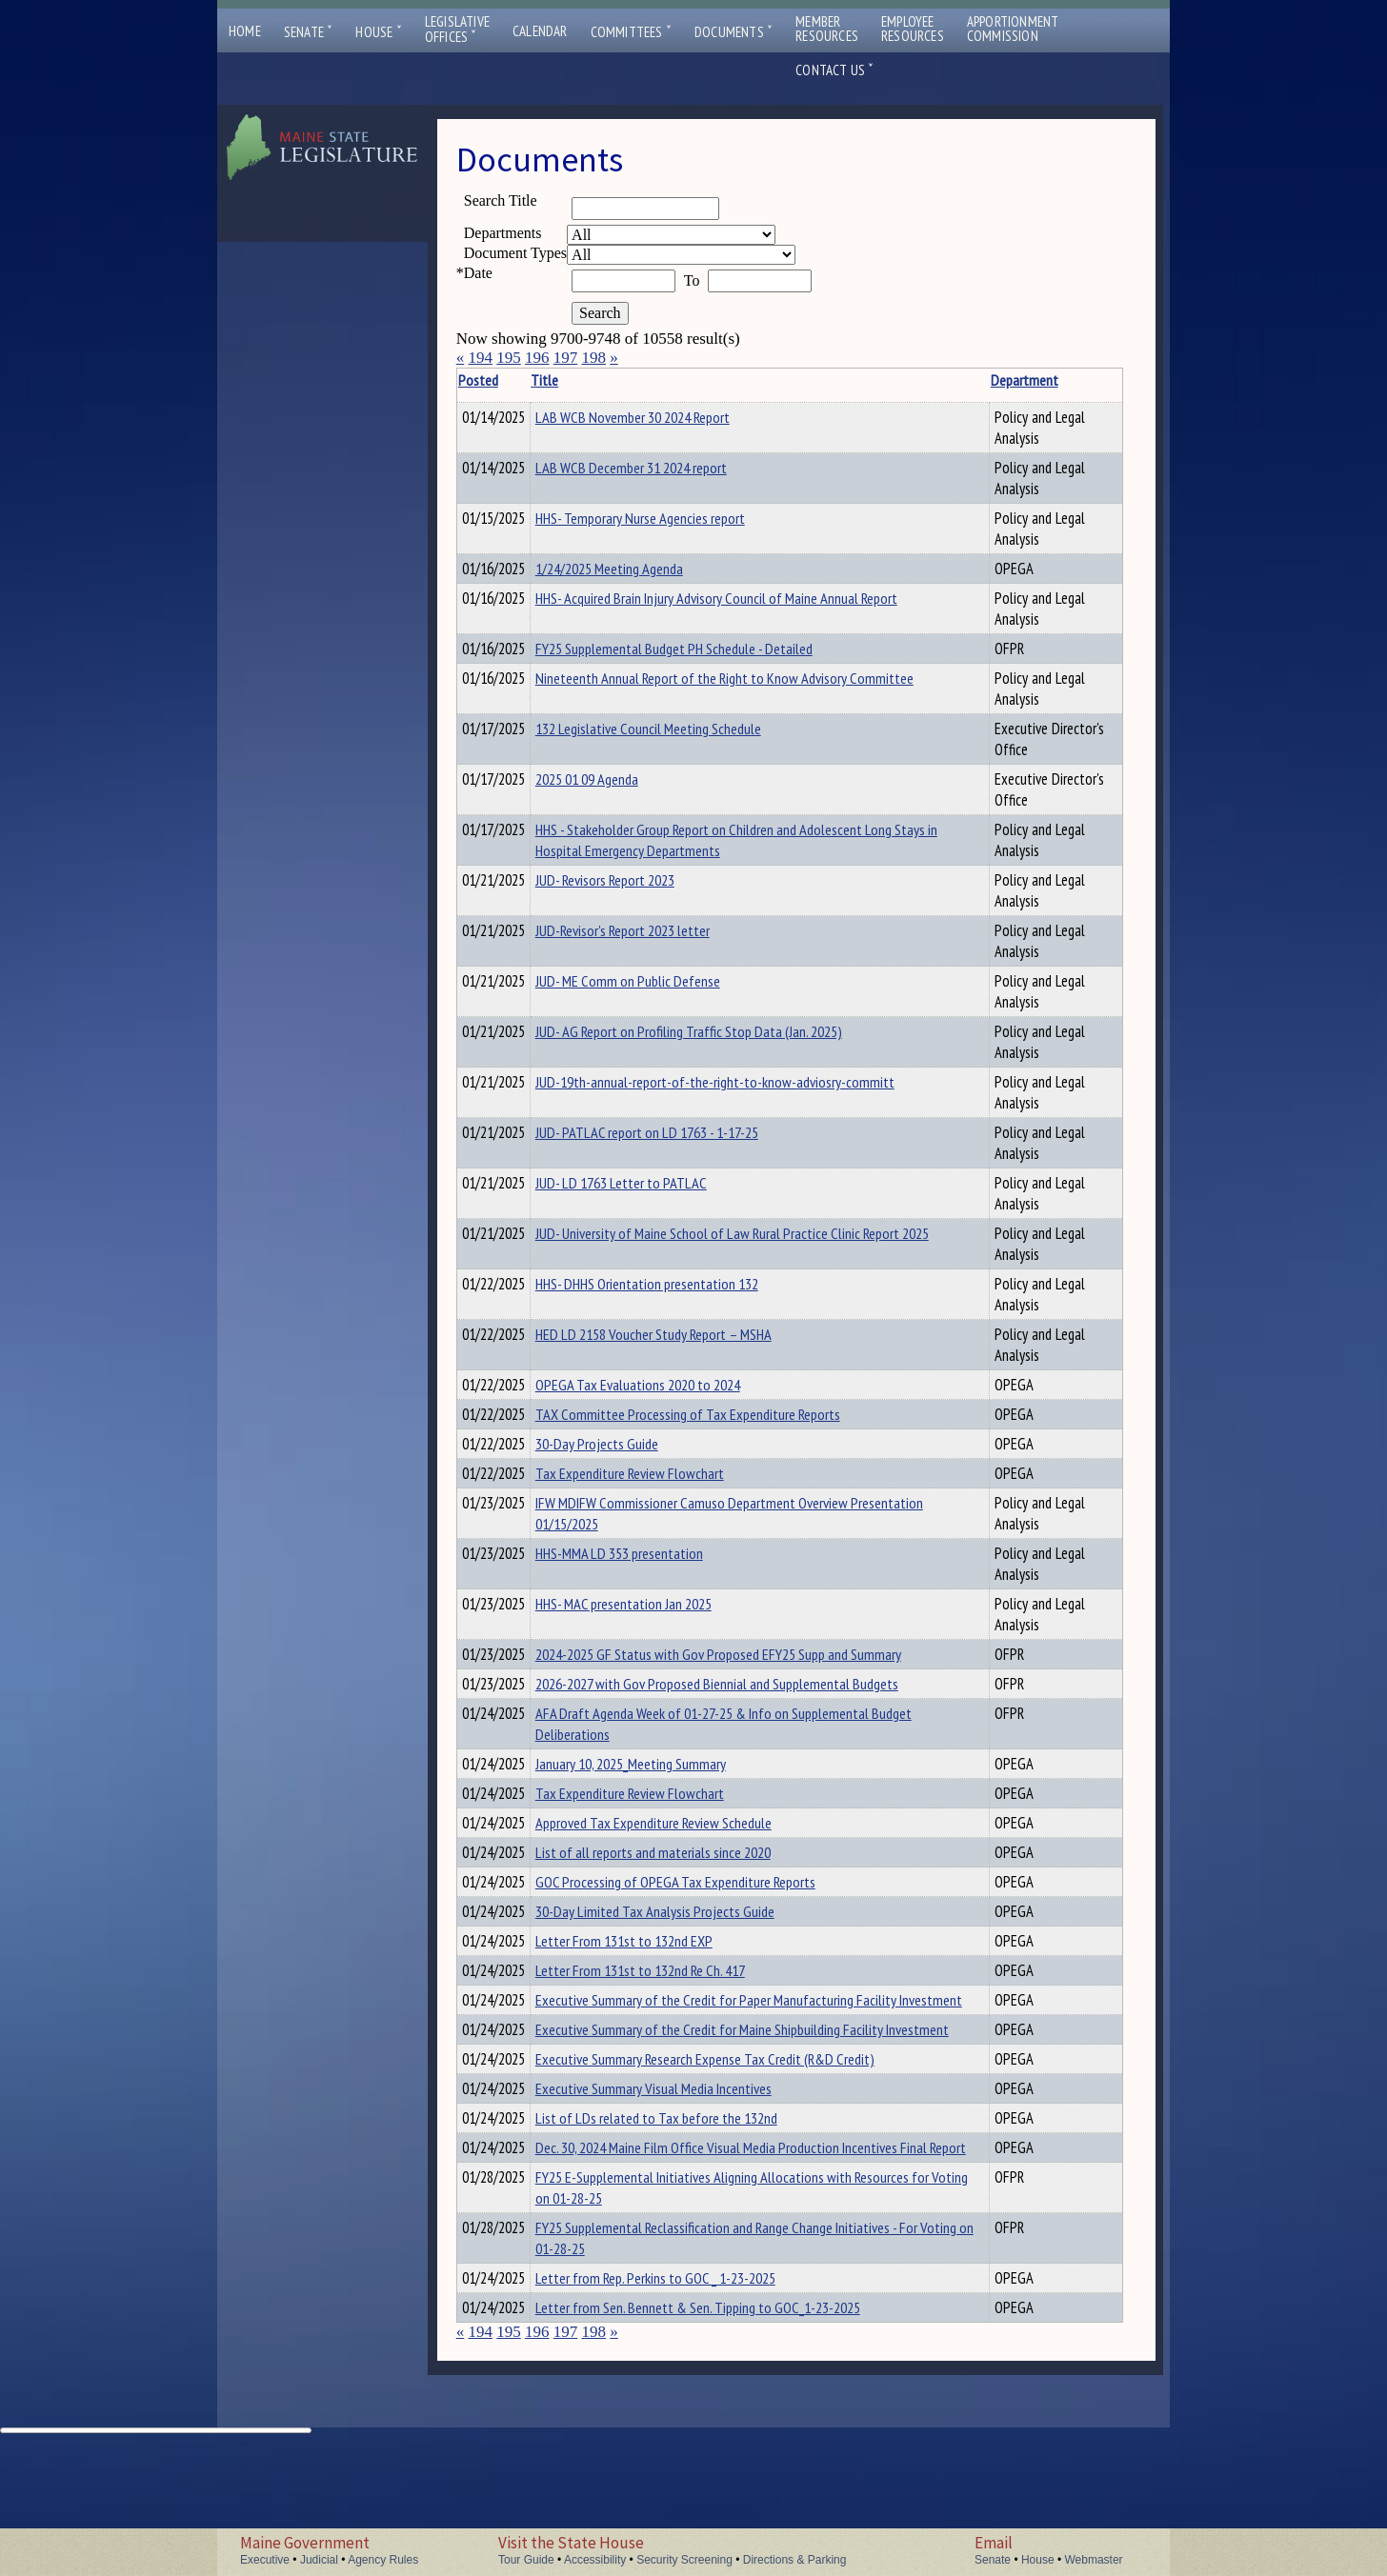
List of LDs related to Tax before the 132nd (686, 2211)
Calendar (540, 31)
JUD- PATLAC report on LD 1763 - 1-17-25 (676, 1138)
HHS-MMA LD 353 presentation (649, 1570)
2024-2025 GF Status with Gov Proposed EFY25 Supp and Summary (748, 1671)
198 (593, 358)
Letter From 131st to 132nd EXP (653, 1980)
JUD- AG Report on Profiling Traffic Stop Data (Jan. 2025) (718, 1037)
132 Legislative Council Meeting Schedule (678, 734)
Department (973, 379)
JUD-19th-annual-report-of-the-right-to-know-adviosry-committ (744, 1087)
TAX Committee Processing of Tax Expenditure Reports (717, 1422)
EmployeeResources (912, 28)
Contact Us (834, 70)
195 (508, 358)
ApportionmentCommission (1013, 28)
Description (1089, 379)
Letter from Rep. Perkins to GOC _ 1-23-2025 (685, 2395)
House (378, 32)
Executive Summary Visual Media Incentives (683, 2178)
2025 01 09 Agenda (616, 784)
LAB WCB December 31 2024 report (660, 467)
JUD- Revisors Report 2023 (634, 885)
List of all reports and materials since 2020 (682, 1883)
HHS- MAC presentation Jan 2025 (653, 1620)
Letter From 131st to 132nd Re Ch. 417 (669, 2013)
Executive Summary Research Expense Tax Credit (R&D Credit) (734, 2146)
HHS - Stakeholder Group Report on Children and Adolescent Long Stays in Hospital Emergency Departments (743, 846)
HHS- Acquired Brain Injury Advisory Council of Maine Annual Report (746, 600)
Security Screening (684, 2559)
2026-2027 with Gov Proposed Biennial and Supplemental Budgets (746, 1703)
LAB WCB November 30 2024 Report (662, 417)
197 (565, 358)
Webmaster (1093, 2559)
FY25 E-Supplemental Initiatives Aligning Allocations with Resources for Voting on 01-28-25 (723, 2305)
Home (245, 31)
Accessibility (595, 2559)
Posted (507, 379)
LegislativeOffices (457, 29)
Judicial (319, 2559)
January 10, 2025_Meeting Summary (660, 1786)
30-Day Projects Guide (626, 1455)
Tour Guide (526, 2559)
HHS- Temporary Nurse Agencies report (669, 518)
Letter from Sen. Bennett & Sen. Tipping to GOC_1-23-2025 (727, 2427)
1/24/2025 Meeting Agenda (639, 568)
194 (480, 358)
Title (574, 379)
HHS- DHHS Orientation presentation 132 (676, 1289)
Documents (733, 32)
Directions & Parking (795, 2559)
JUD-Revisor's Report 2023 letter (652, 936)
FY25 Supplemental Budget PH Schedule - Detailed (703, 651)
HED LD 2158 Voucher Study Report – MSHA (683, 1339)
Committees (631, 32)
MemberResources (826, 28)
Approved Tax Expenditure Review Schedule (683, 1851)
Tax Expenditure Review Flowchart (659, 1487)
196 (537, 358)
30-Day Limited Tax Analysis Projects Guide (684, 1948)
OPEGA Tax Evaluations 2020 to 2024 (667, 1390)
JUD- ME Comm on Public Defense (657, 986)
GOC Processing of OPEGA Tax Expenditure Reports (705, 1916)
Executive (265, 2559)
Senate (308, 32)
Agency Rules (383, 2559)
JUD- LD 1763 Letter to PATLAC (650, 1188)
